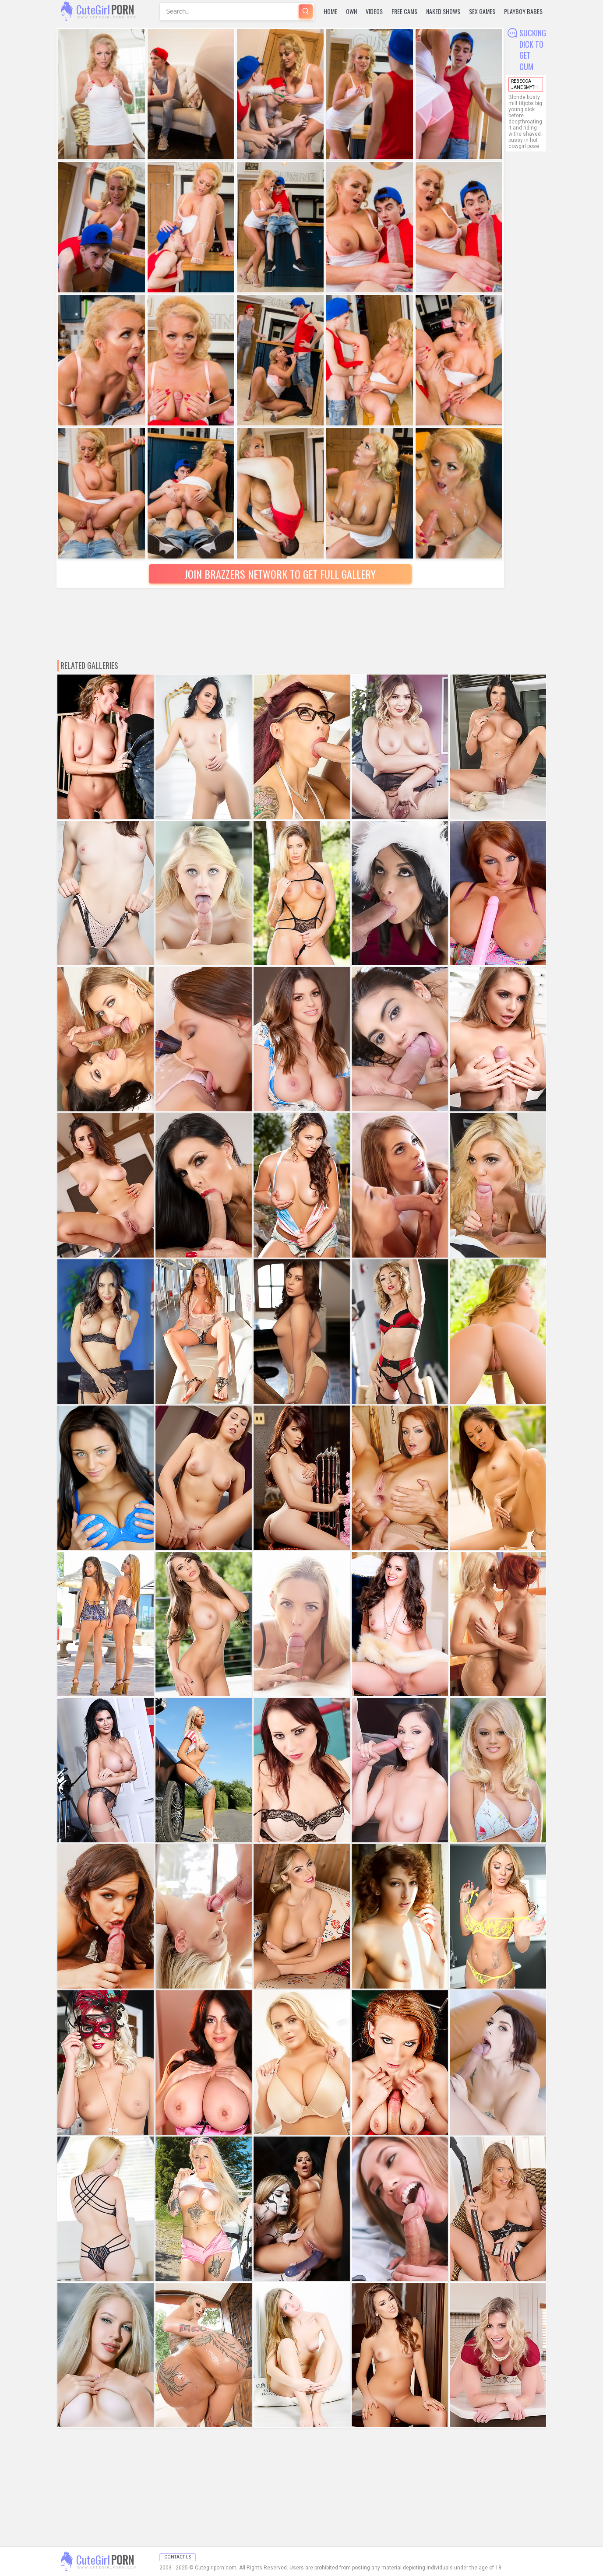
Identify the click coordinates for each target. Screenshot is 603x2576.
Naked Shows (443, 11)
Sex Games (482, 11)
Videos (374, 11)
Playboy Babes (523, 11)
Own (351, 11)
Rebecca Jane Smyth (524, 84)
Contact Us (177, 2557)
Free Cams (404, 11)
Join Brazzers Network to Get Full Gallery (280, 574)
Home (330, 11)
